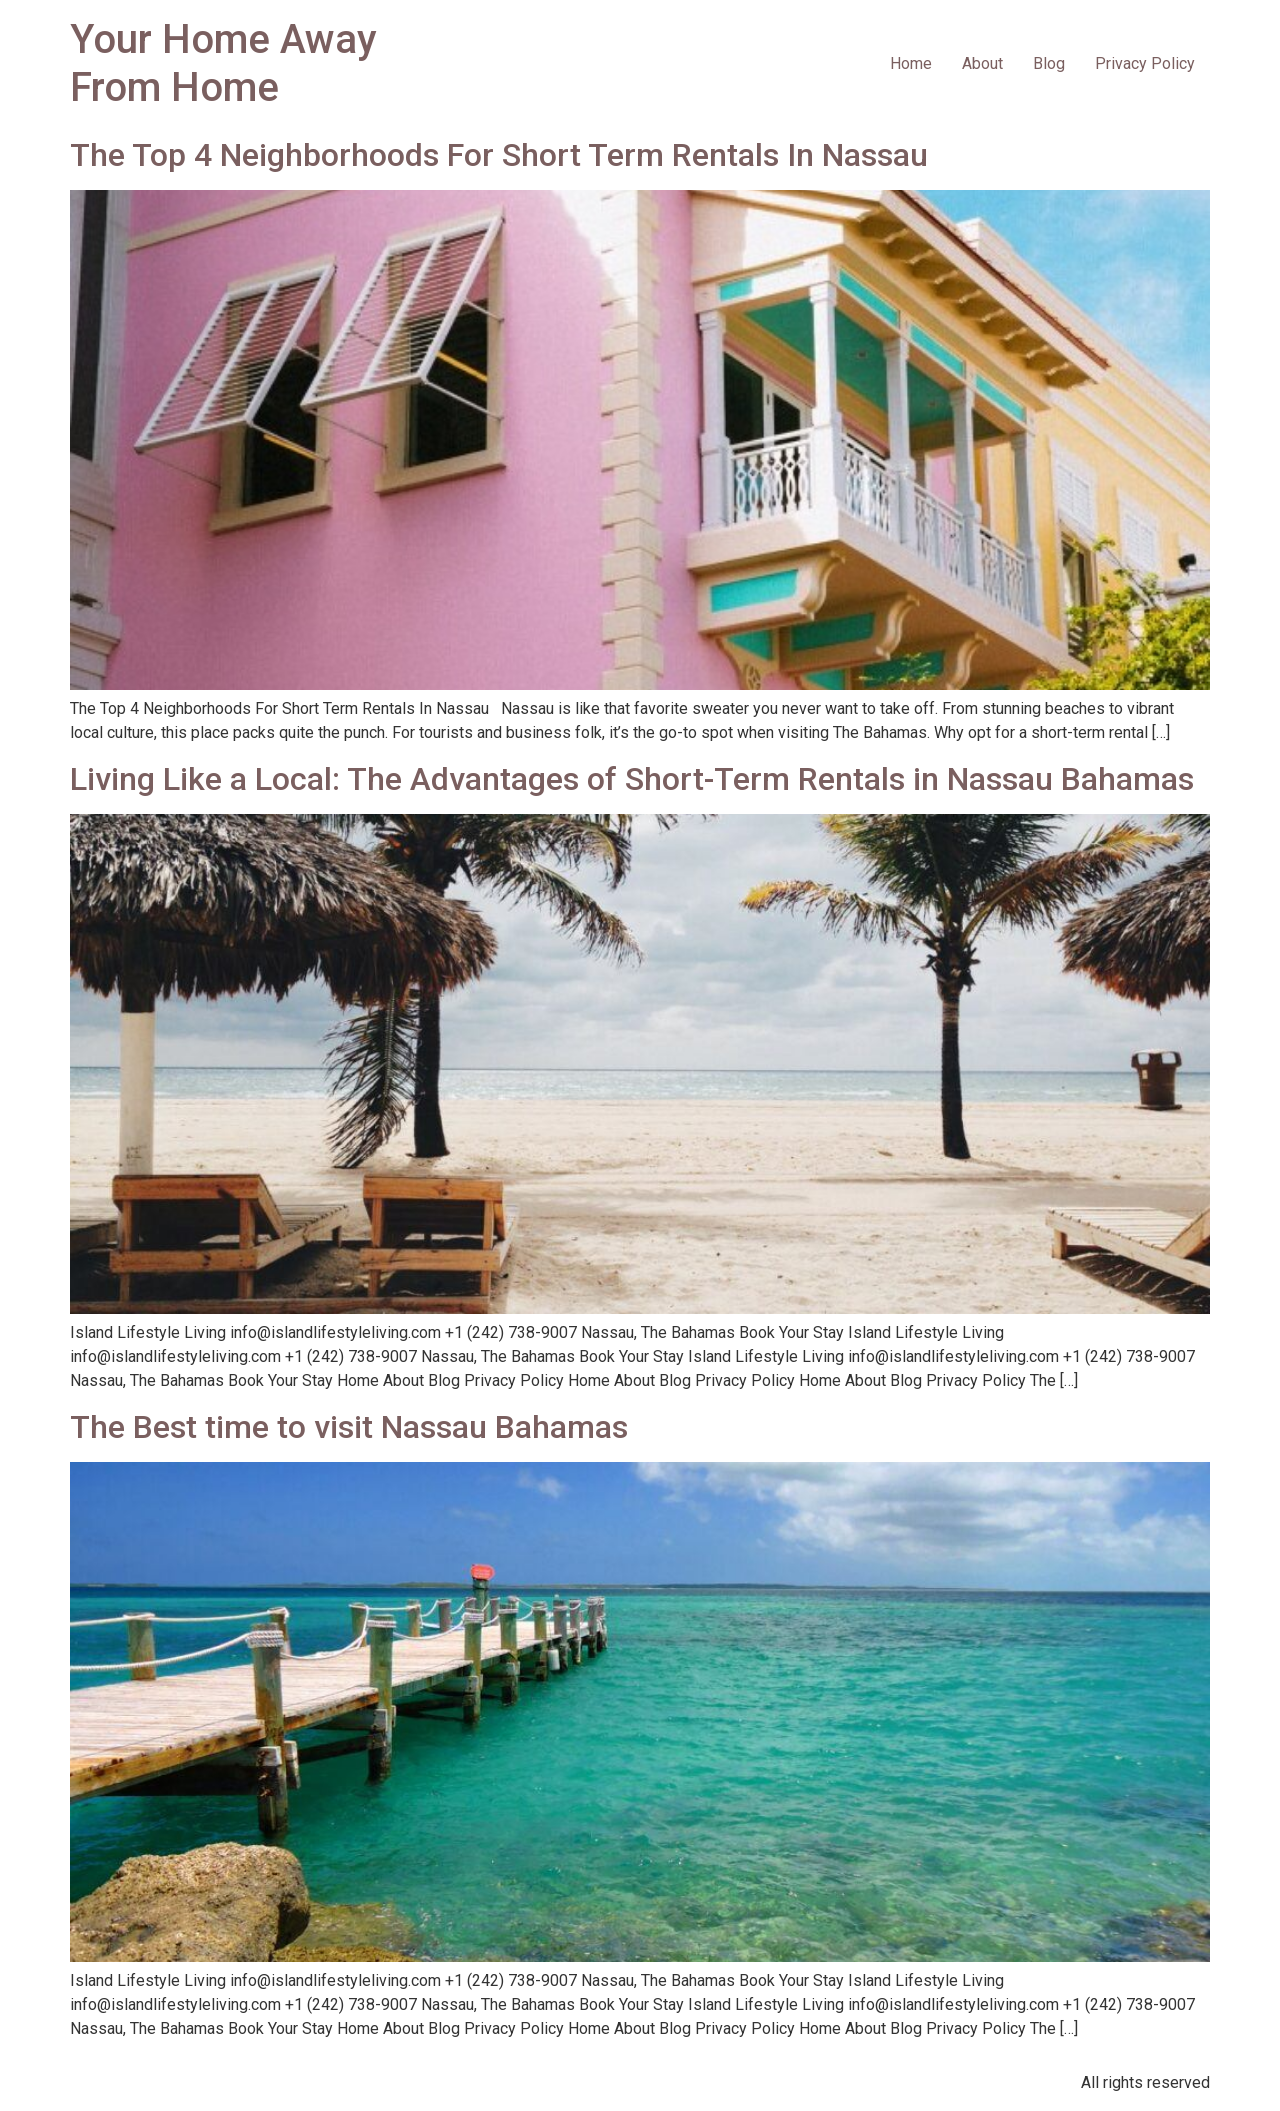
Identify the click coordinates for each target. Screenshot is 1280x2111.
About (982, 63)
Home (911, 63)
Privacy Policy (1145, 63)
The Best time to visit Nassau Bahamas (349, 1427)
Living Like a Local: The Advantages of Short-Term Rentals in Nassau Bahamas (632, 779)
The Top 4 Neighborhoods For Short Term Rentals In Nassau (499, 155)
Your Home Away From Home (223, 63)
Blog (1049, 63)
